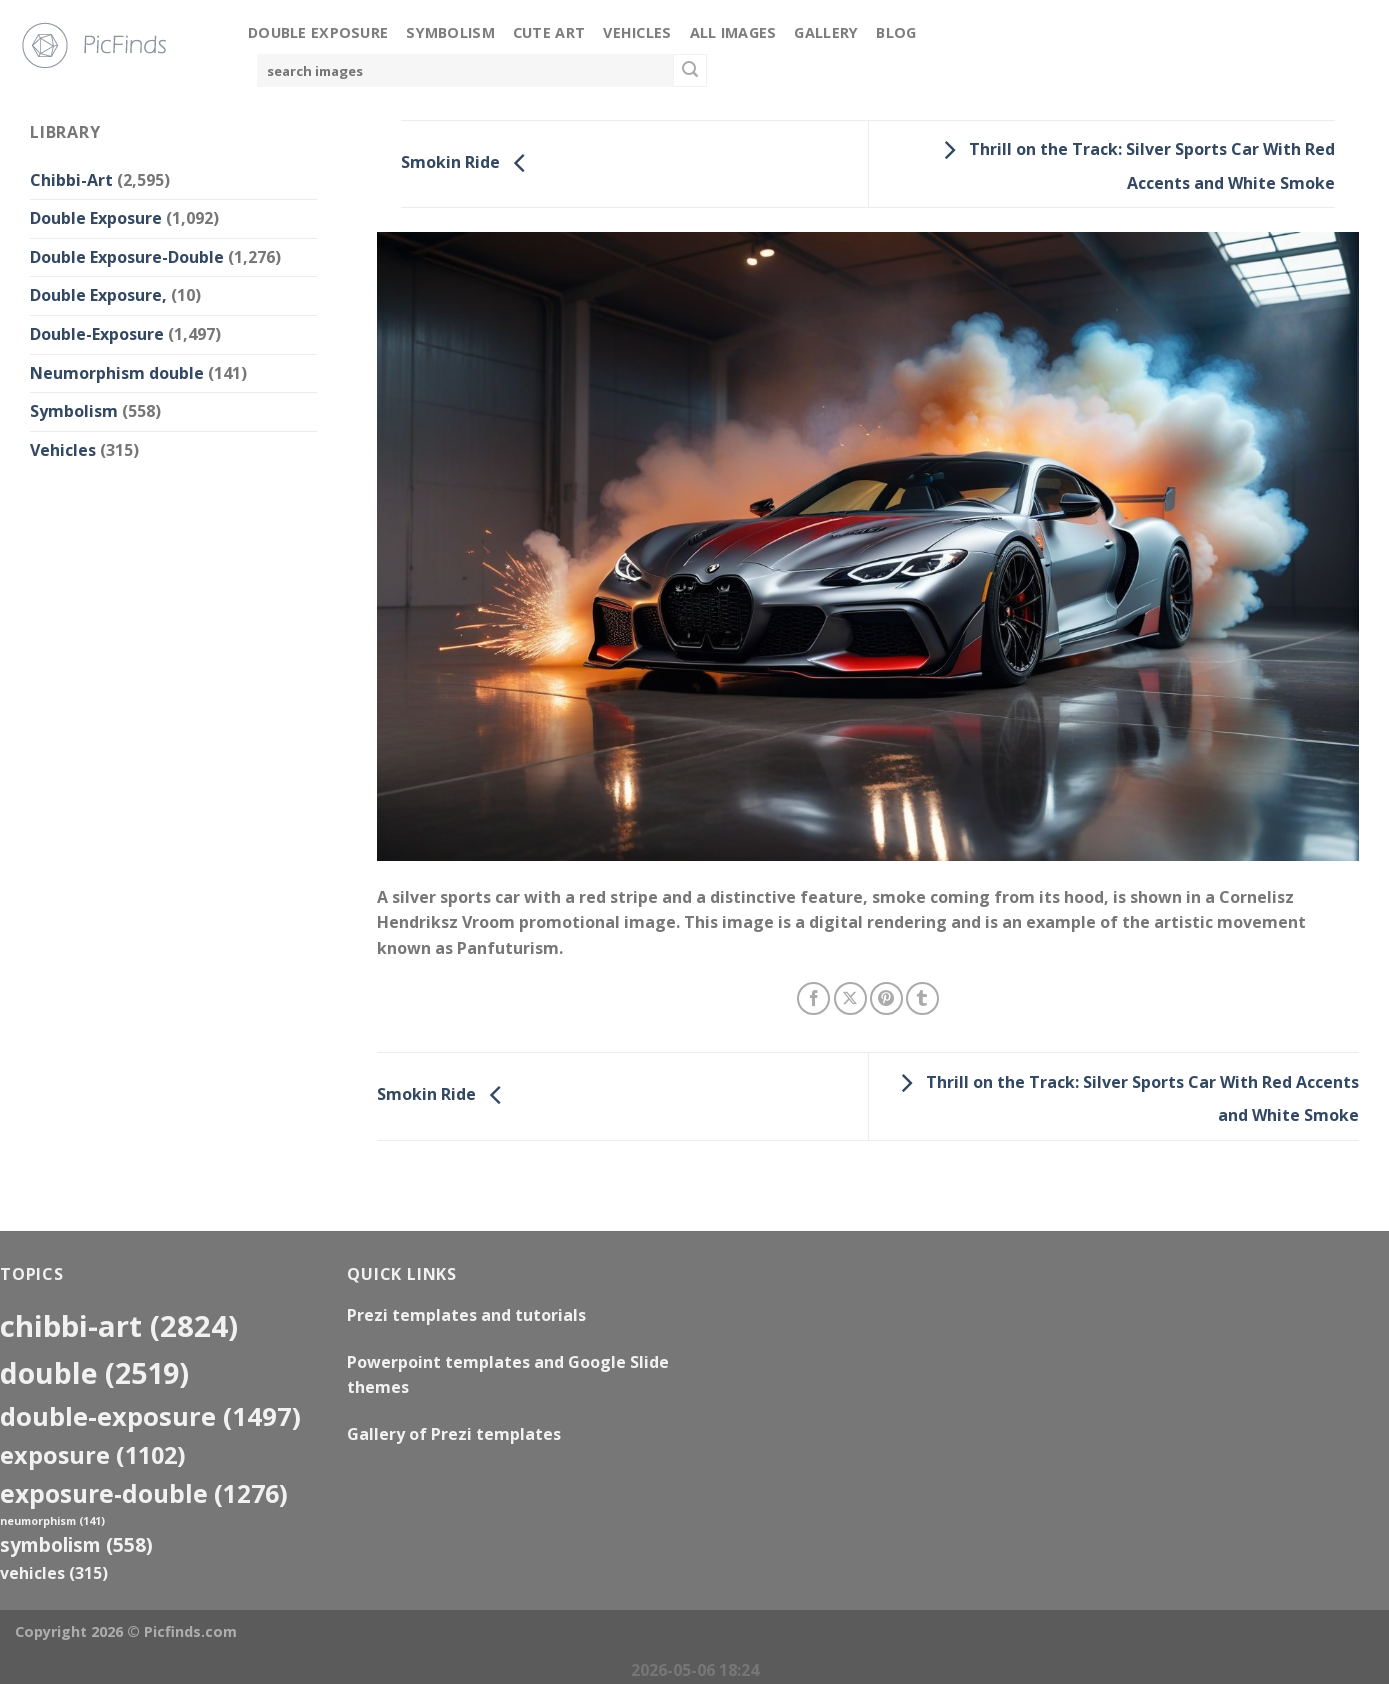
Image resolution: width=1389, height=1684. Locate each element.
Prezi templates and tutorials (466, 1315)
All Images (733, 32)
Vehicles (637, 32)
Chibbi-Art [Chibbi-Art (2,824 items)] (119, 1326)
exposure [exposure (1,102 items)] (93, 1455)
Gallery (826, 32)
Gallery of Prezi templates (454, 1434)
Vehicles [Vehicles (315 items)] (54, 1573)
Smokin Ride (468, 162)
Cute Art (549, 32)
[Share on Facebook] (813, 998)
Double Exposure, (98, 295)
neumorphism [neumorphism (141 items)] (52, 1521)
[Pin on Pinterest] (886, 998)
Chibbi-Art (71, 180)
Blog (896, 32)
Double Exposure (318, 32)
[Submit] (690, 71)
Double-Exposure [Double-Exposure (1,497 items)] (150, 1416)
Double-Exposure (97, 334)
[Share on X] (850, 998)
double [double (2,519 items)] (94, 1372)
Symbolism (450, 32)
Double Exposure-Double (127, 257)
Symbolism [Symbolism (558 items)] (76, 1544)
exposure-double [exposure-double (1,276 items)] (144, 1493)
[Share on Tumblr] (922, 998)
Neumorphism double (117, 373)
